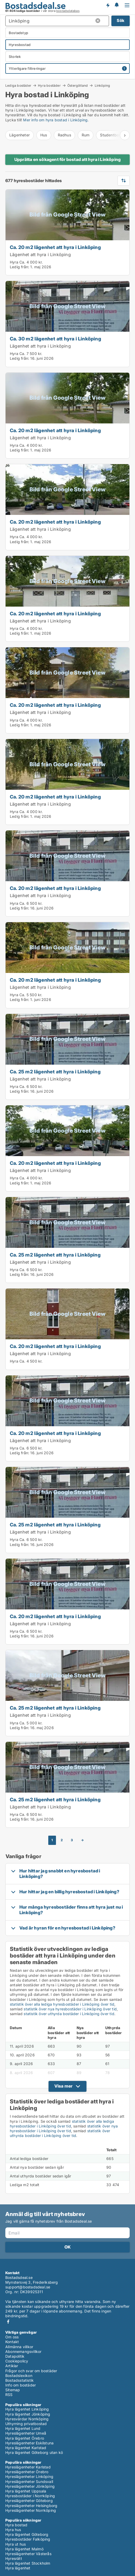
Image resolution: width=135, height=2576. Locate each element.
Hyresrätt (13, 2558)
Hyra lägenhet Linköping (27, 2409)
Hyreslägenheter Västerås (28, 2553)
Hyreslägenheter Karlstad (28, 2467)
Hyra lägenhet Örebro (24, 2438)
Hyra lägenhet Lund (23, 2428)
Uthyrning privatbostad (26, 2423)
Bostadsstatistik (19, 2380)
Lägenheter (19, 135)
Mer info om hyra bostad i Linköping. (56, 120)
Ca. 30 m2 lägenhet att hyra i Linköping (55, 338)
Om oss (12, 2337)
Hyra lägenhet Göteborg (26, 2534)
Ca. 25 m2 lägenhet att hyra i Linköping (55, 1071)
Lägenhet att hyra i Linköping (40, 254)
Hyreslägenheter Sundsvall (29, 2481)
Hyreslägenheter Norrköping (30, 2510)
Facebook (8, 2321)
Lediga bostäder (18, 85)
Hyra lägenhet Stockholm (27, 2563)
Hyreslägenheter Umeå (25, 2433)
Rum (86, 135)
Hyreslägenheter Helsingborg (31, 2505)
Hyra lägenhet (18, 2568)
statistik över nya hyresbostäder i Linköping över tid (70, 2009)
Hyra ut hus (15, 2544)
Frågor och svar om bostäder (31, 2371)
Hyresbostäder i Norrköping (30, 2496)
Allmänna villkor (19, 2346)
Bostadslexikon (18, 2375)
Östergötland (77, 85)
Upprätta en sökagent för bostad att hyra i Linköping (67, 159)
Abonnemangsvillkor (23, 2351)
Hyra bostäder (49, 85)
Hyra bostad (16, 2525)
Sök (120, 20)
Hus (43, 135)
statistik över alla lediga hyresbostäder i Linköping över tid (62, 2004)
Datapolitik (14, 2356)
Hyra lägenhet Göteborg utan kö (34, 2452)
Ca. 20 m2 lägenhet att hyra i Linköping (55, 247)
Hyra (14, 262)
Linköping (102, 85)
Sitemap (12, 2390)
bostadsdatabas (68, 11)
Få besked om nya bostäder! (107, 5)
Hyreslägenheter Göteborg (29, 2500)
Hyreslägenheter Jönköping (30, 2486)
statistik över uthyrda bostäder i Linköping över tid (69, 2013)
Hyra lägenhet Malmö (24, 2549)
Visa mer (63, 2086)
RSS (9, 2394)
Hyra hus (13, 2529)
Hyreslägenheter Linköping (29, 2476)
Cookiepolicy (16, 2361)
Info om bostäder (20, 2385)
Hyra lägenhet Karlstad (25, 2447)
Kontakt (12, 2341)
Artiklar (11, 2365)
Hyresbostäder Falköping (27, 2539)
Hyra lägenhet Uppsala (25, 2491)
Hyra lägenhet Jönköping (27, 2414)
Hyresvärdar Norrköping (27, 2419)
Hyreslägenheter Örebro (26, 2471)
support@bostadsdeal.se (27, 2287)
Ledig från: (19, 267)
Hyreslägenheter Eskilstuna (29, 2443)
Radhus (64, 135)
